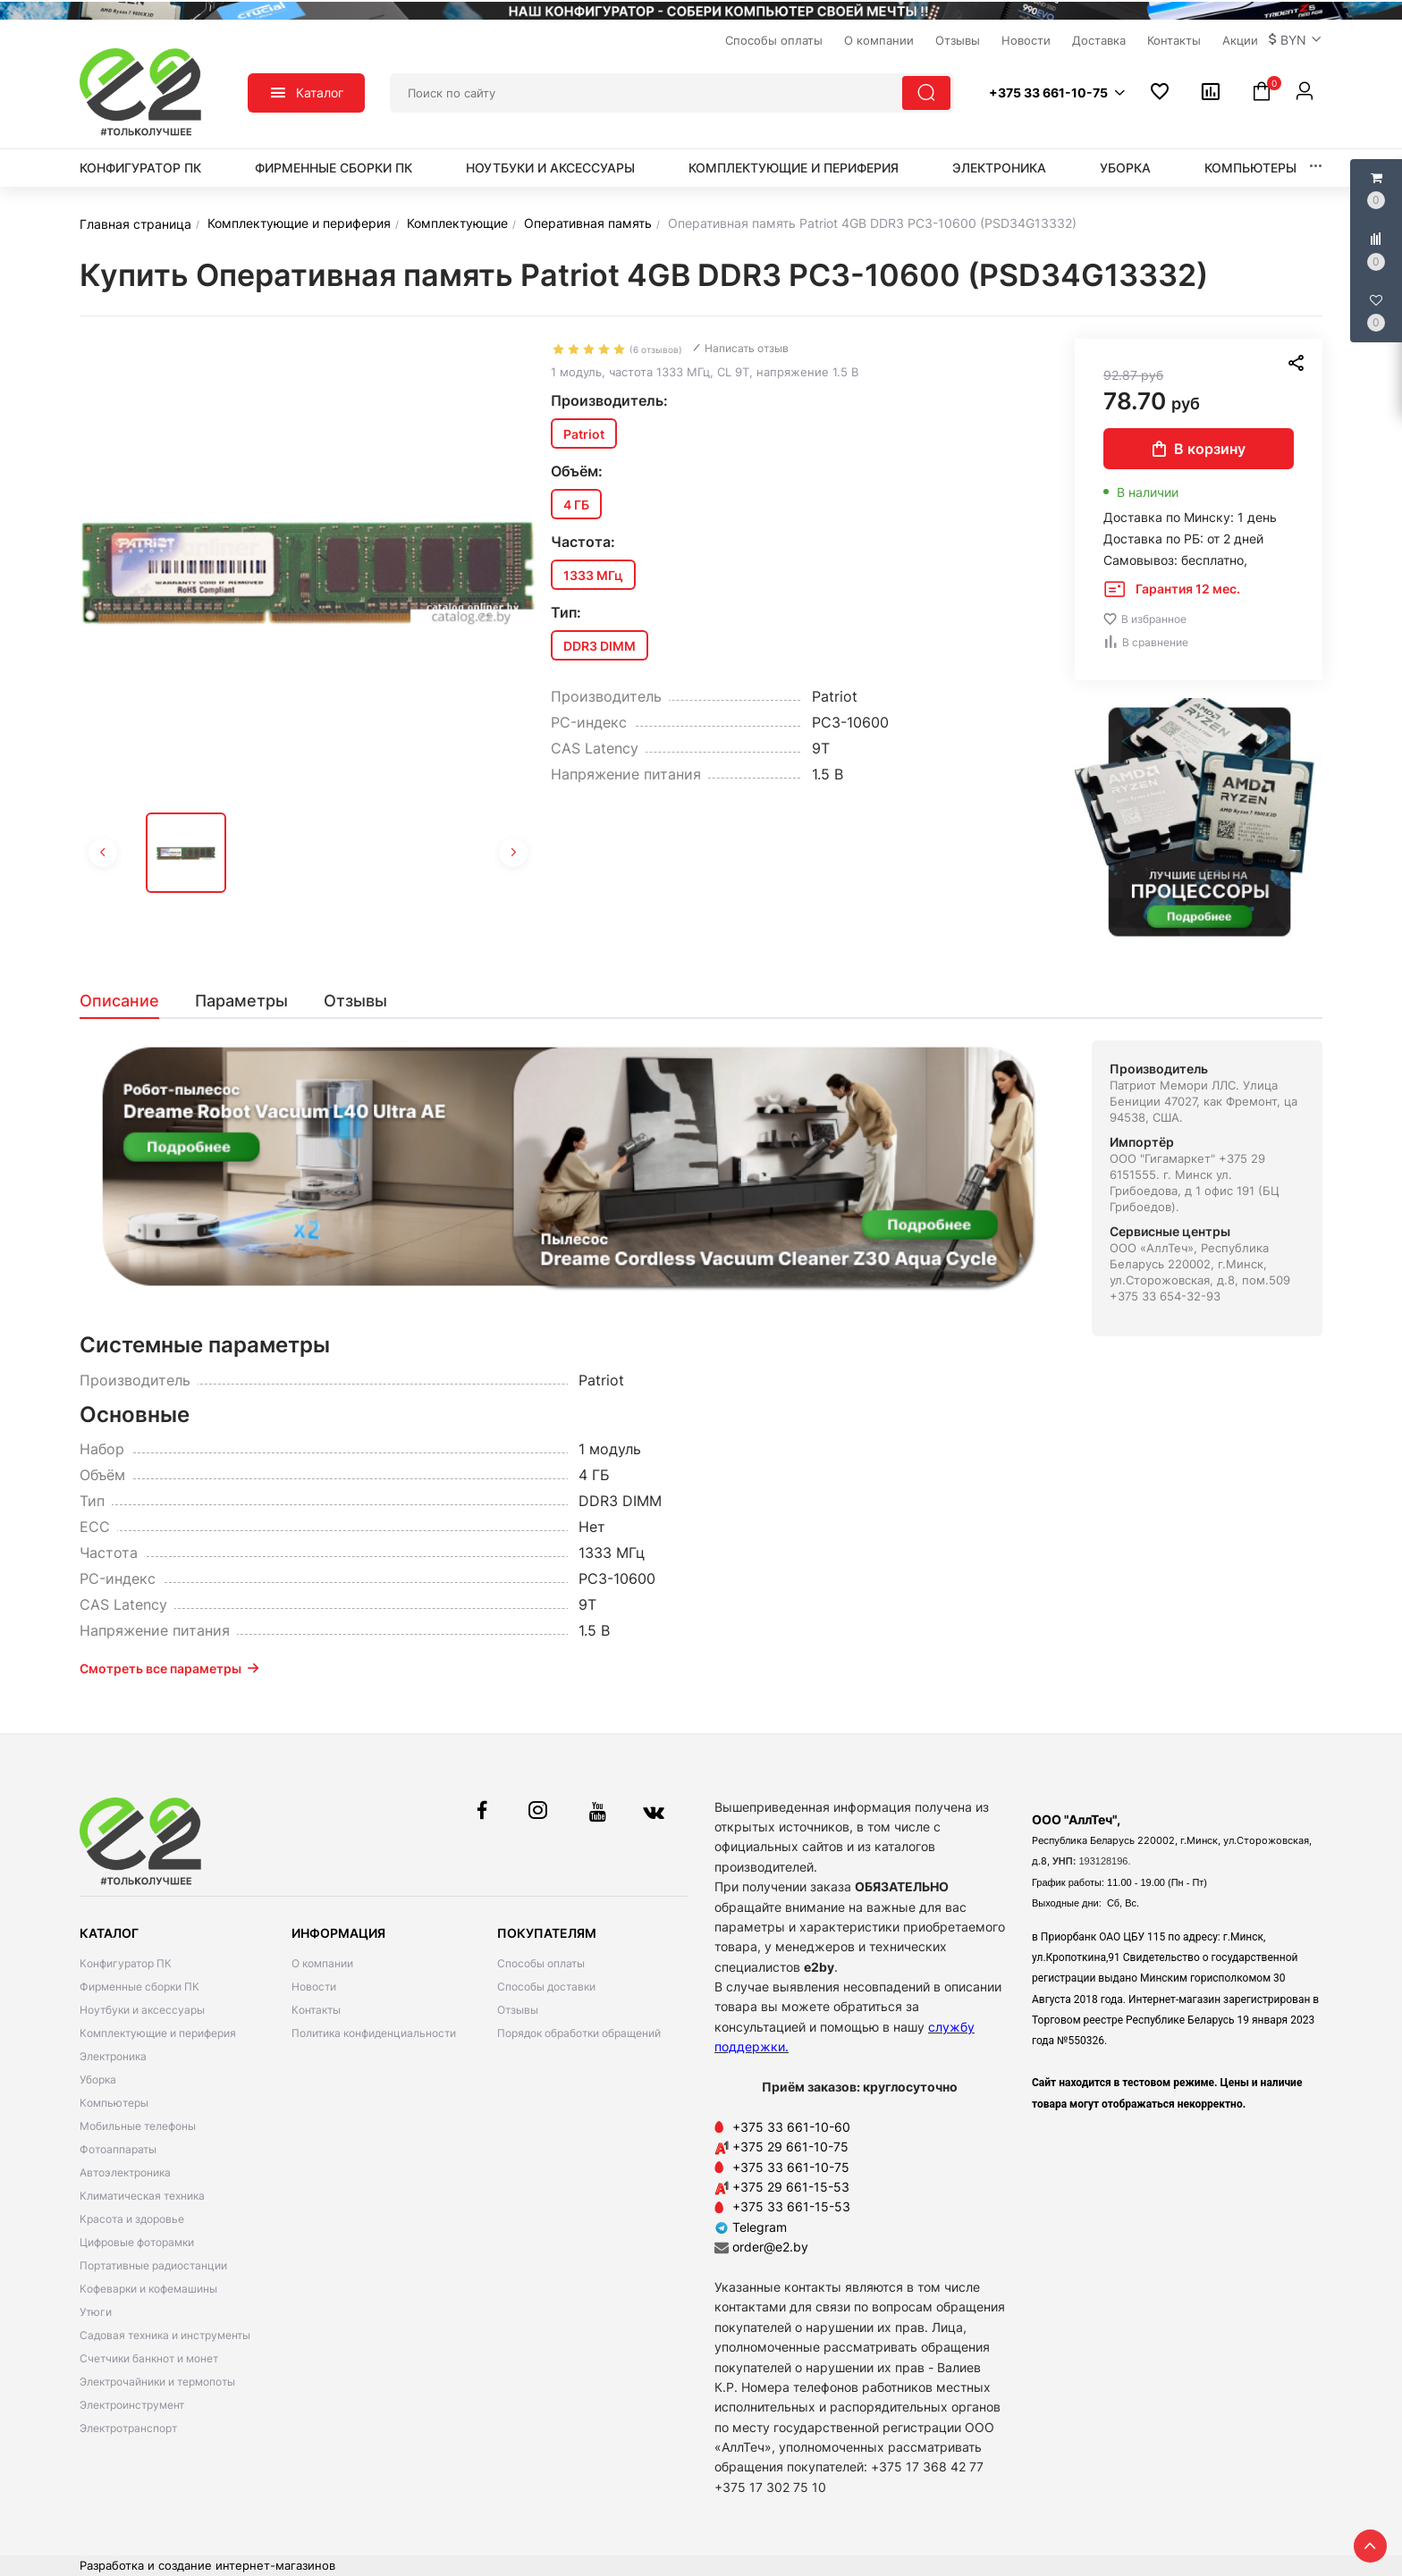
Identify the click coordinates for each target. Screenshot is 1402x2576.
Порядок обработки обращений (579, 2033)
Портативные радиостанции (153, 2265)
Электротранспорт (128, 2428)
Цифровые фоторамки (137, 2242)
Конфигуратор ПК (140, 167)
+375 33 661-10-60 (791, 2126)
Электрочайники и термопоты (157, 2381)
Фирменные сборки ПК (333, 167)
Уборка (1125, 167)
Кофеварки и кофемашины (148, 2288)
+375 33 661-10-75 (790, 2167)
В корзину (1199, 449)
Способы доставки (546, 1986)
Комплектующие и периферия (793, 167)
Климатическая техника (142, 2195)
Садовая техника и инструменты (165, 2335)
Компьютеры (1250, 167)
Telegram (750, 2227)
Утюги (96, 2312)
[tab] (128, 1001)
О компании (322, 1963)
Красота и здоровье (132, 2219)
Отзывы (517, 2009)
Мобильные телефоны (138, 2126)
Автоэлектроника (125, 2172)
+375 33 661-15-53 (791, 2206)
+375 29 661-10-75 (790, 2146)
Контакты (316, 2009)
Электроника (999, 167)
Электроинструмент (132, 2405)
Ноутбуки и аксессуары (550, 167)
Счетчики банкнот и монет (149, 2358)
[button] (1295, 40)
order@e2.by (770, 2246)
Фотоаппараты (118, 2149)
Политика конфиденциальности (373, 2033)
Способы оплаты (541, 1963)
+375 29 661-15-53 (790, 2186)
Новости (313, 1986)
